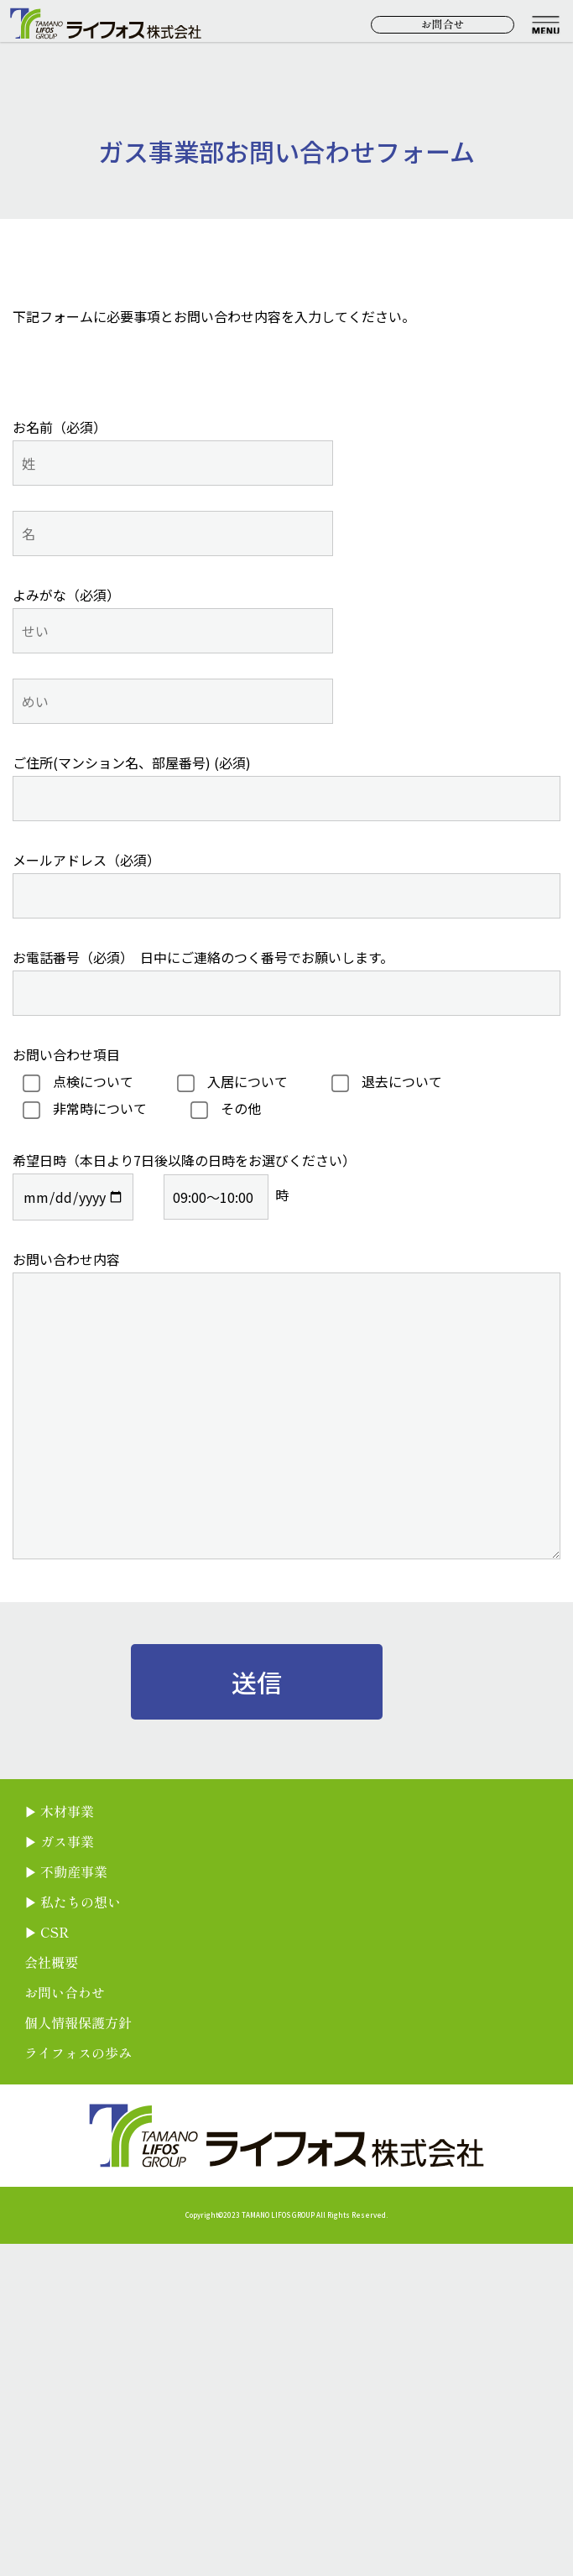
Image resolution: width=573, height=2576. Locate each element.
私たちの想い (80, 1902)
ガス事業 (67, 1841)
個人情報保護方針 (78, 2022)
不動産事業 (73, 1871)
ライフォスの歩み (78, 2053)
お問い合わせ (64, 1992)
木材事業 (67, 1811)
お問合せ (442, 24)
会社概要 (51, 1962)
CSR (54, 1932)
